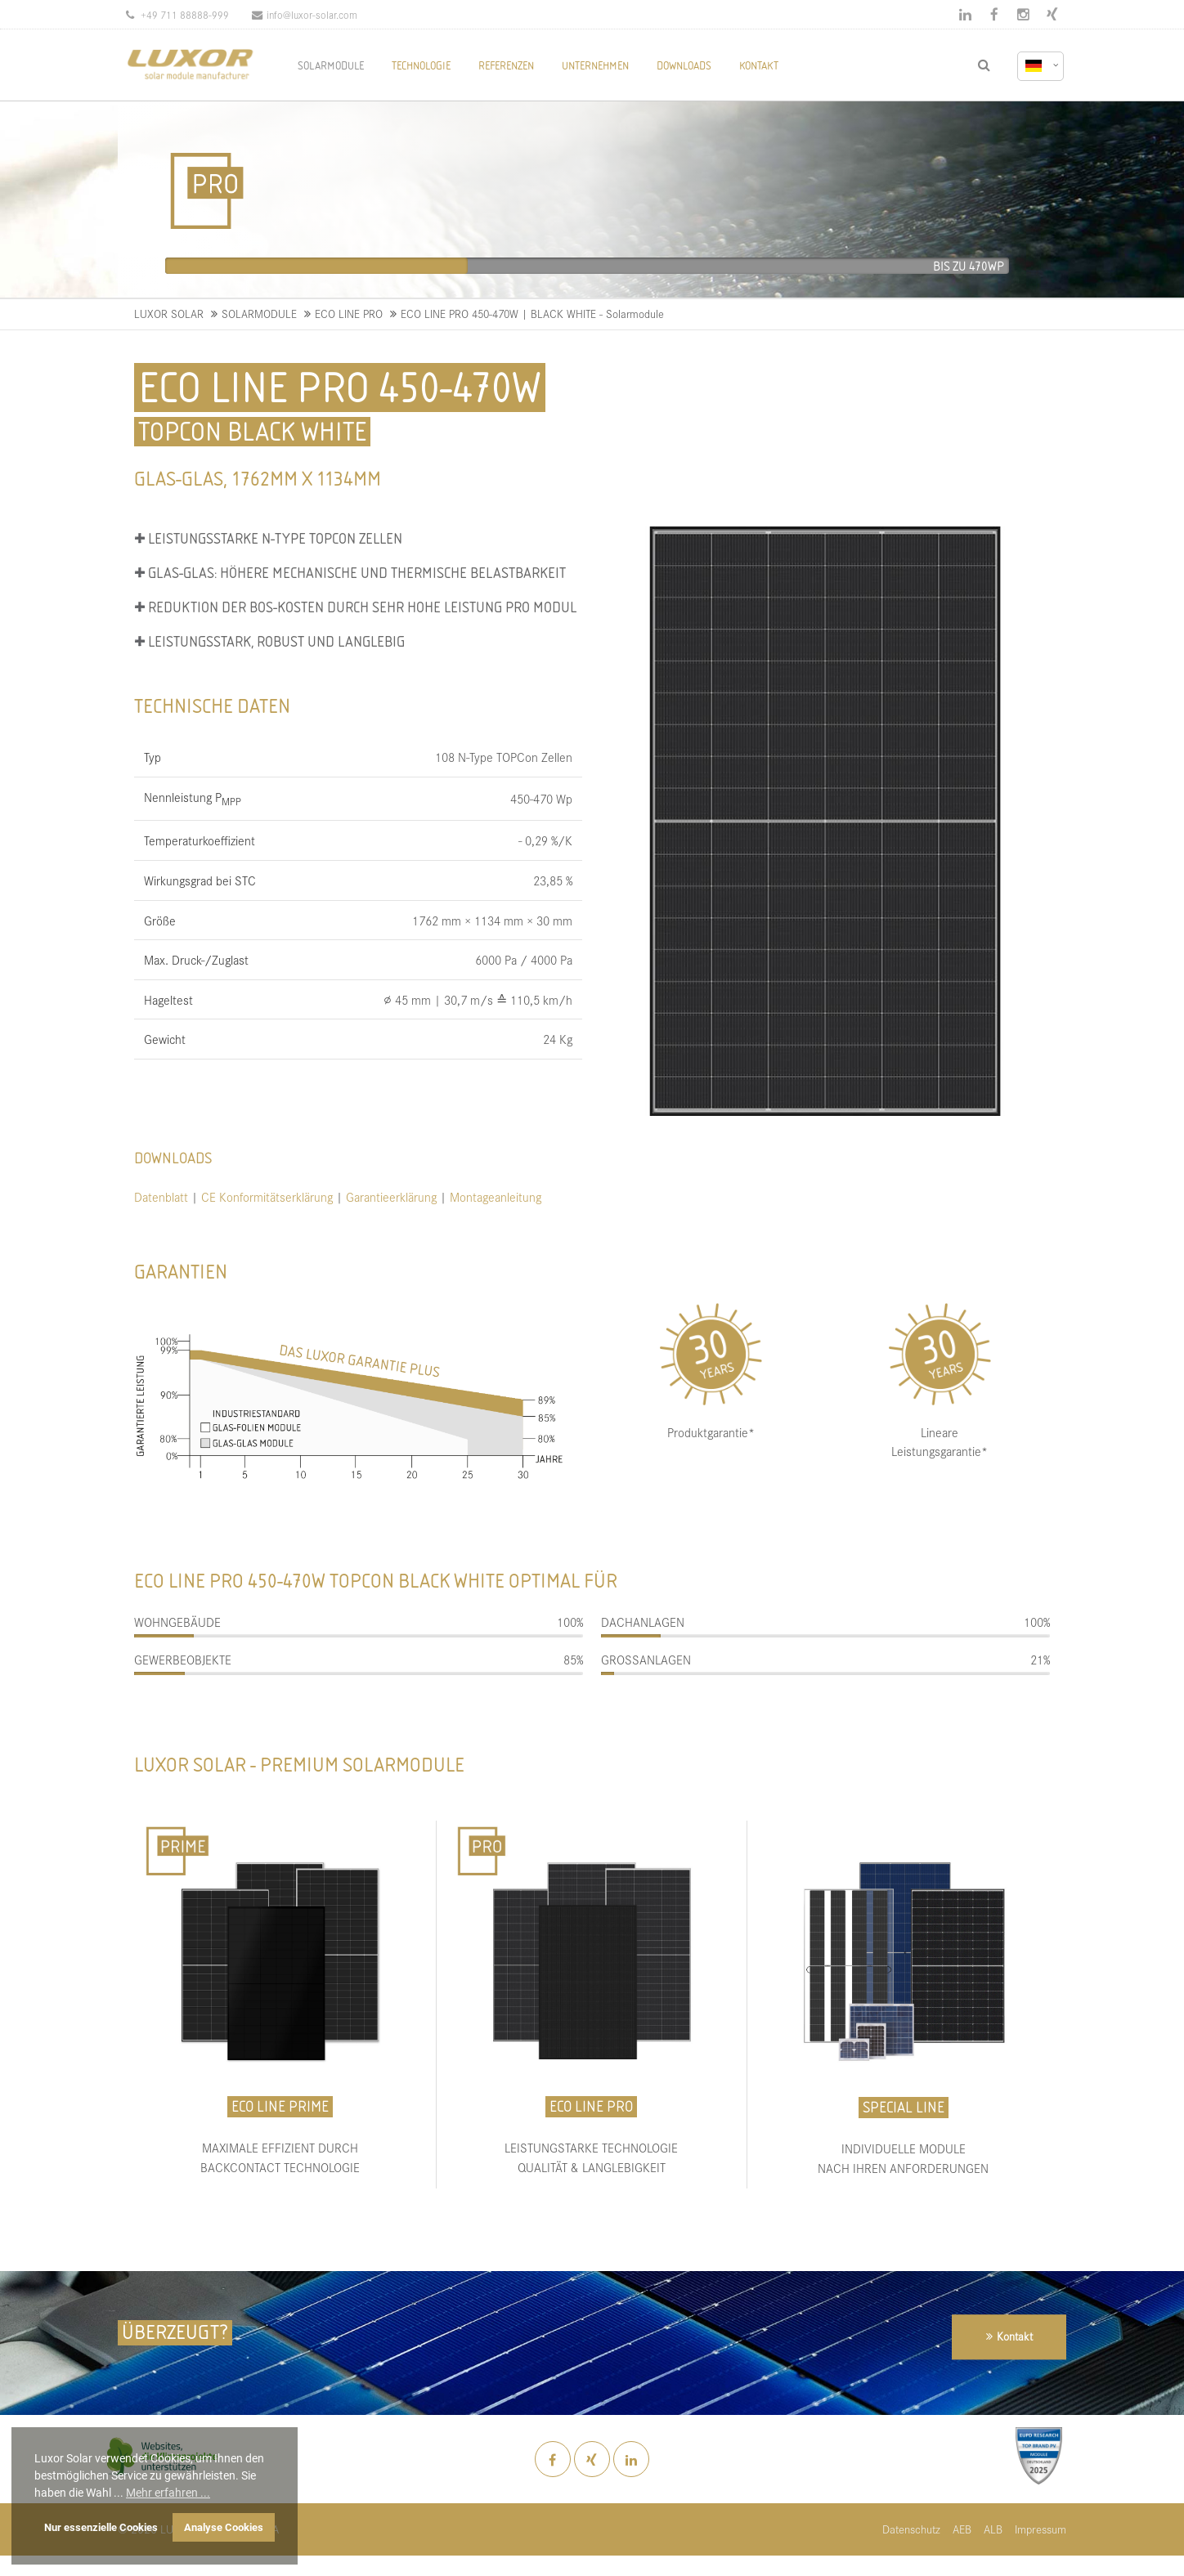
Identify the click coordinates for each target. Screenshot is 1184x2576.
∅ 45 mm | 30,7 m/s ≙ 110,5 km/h (477, 999)
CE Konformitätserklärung (268, 1196)
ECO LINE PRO (349, 313)
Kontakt (1015, 2337)
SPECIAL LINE (903, 2107)
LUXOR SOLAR (169, 313)
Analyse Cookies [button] (223, 2527)
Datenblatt (161, 1196)
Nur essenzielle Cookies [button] (101, 2527)
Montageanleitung (495, 1196)
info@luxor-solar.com (304, 14)
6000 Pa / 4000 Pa (523, 959)
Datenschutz (911, 2529)
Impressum (1040, 2529)
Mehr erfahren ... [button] (168, 2492)
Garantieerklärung (391, 1196)
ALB (993, 2529)
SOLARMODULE (259, 313)
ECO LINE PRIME (280, 2106)
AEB (962, 2529)
